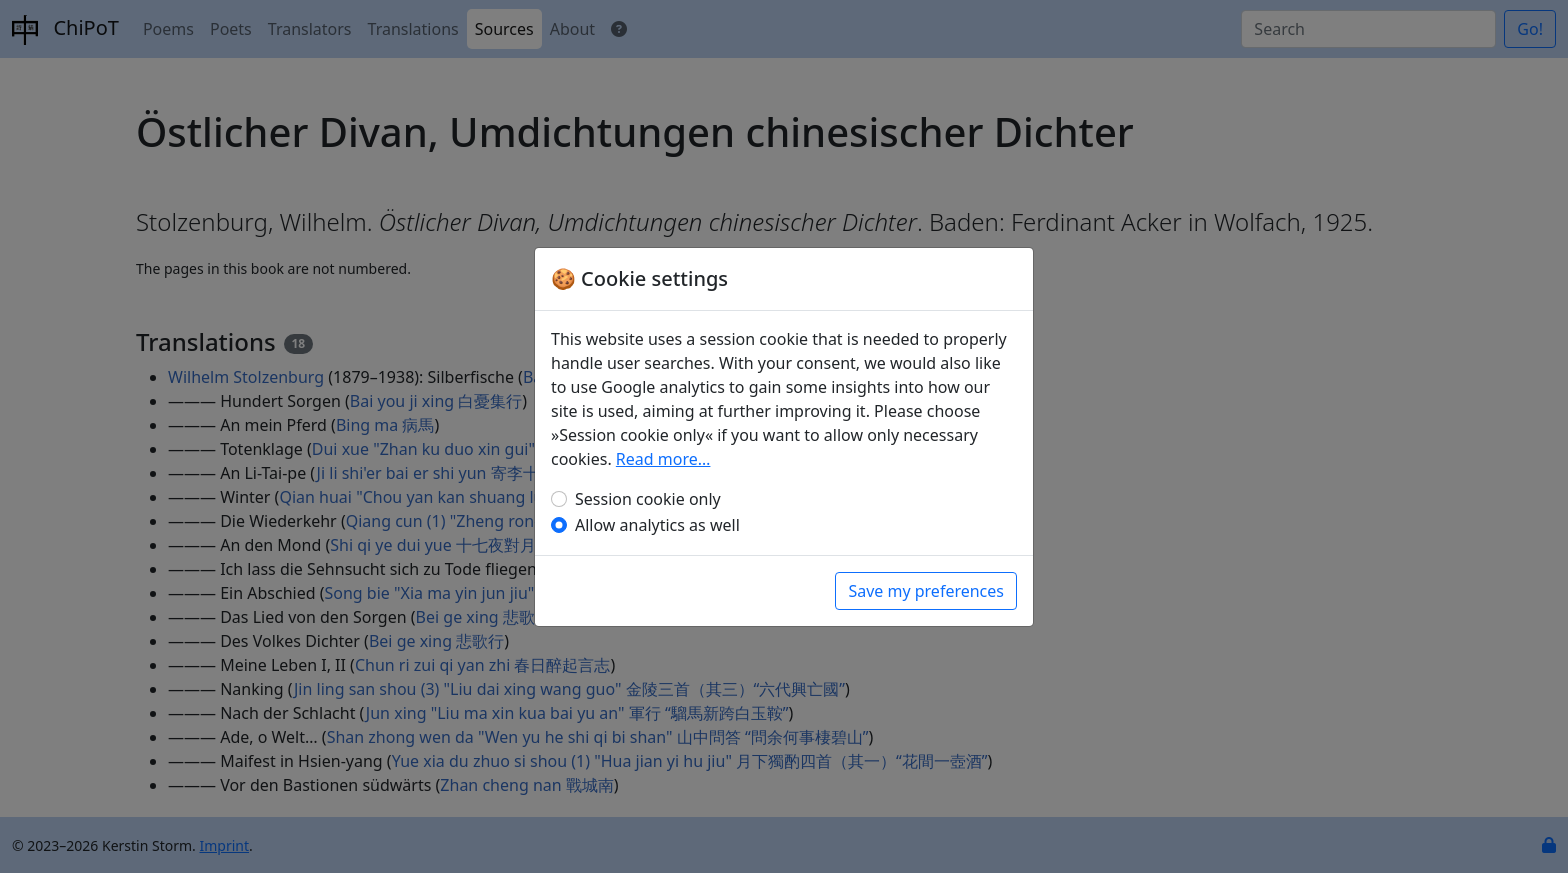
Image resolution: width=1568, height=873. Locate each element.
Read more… (663, 459)
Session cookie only (648, 499)
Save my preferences (926, 591)
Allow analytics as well (657, 525)
